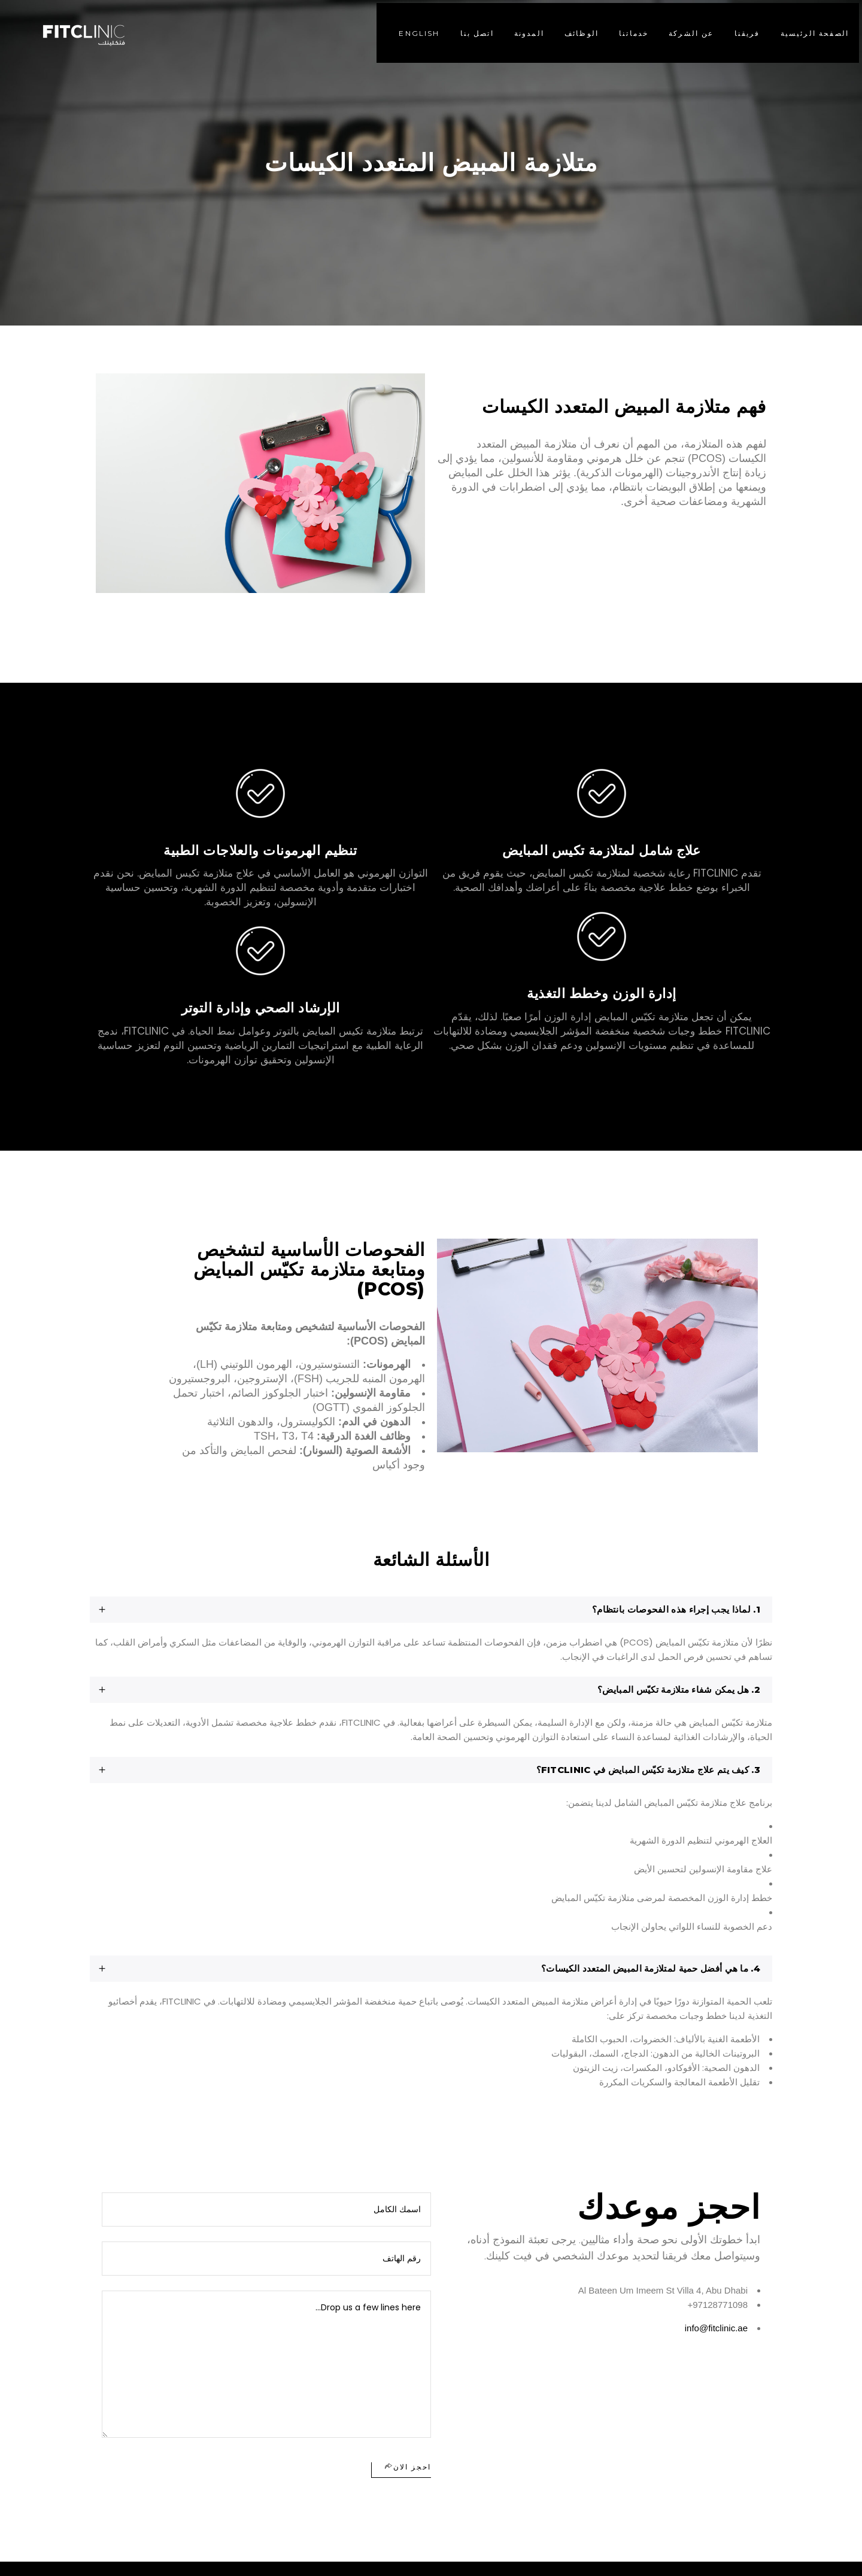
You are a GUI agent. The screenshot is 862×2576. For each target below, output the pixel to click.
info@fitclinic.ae (716, 2328)
